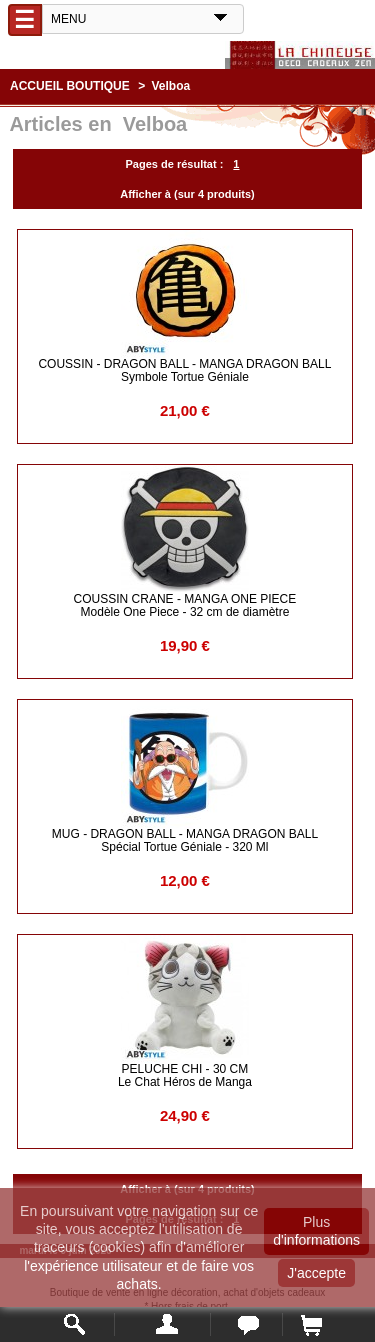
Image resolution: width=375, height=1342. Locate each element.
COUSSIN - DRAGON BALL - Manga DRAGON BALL (184, 370)
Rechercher (75, 1324)
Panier (310, 1324)
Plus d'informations (316, 1231)
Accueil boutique (70, 86)
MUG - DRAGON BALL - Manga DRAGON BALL (185, 840)
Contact (246, 1324)
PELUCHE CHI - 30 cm (185, 1075)
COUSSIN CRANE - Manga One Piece (185, 605)
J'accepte (316, 1273)
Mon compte (162, 1324)
